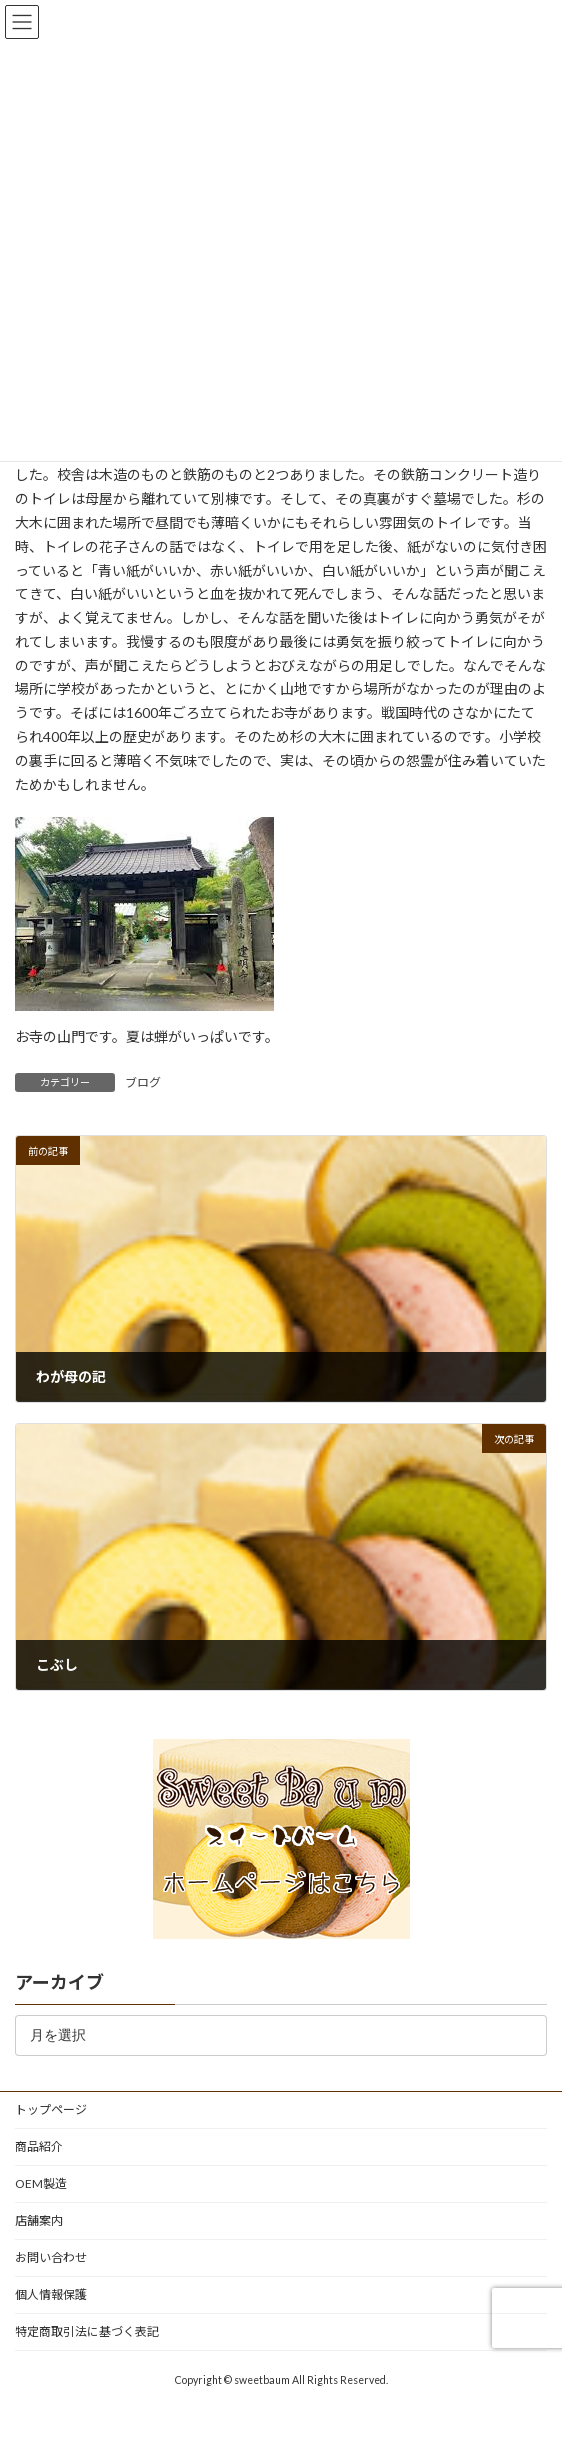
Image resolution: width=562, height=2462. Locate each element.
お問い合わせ (51, 2257)
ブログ (143, 1082)
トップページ (51, 2109)
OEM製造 (41, 2183)
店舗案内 (39, 2220)
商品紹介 (39, 2146)
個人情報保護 (51, 2294)
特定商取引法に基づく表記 (87, 2331)
